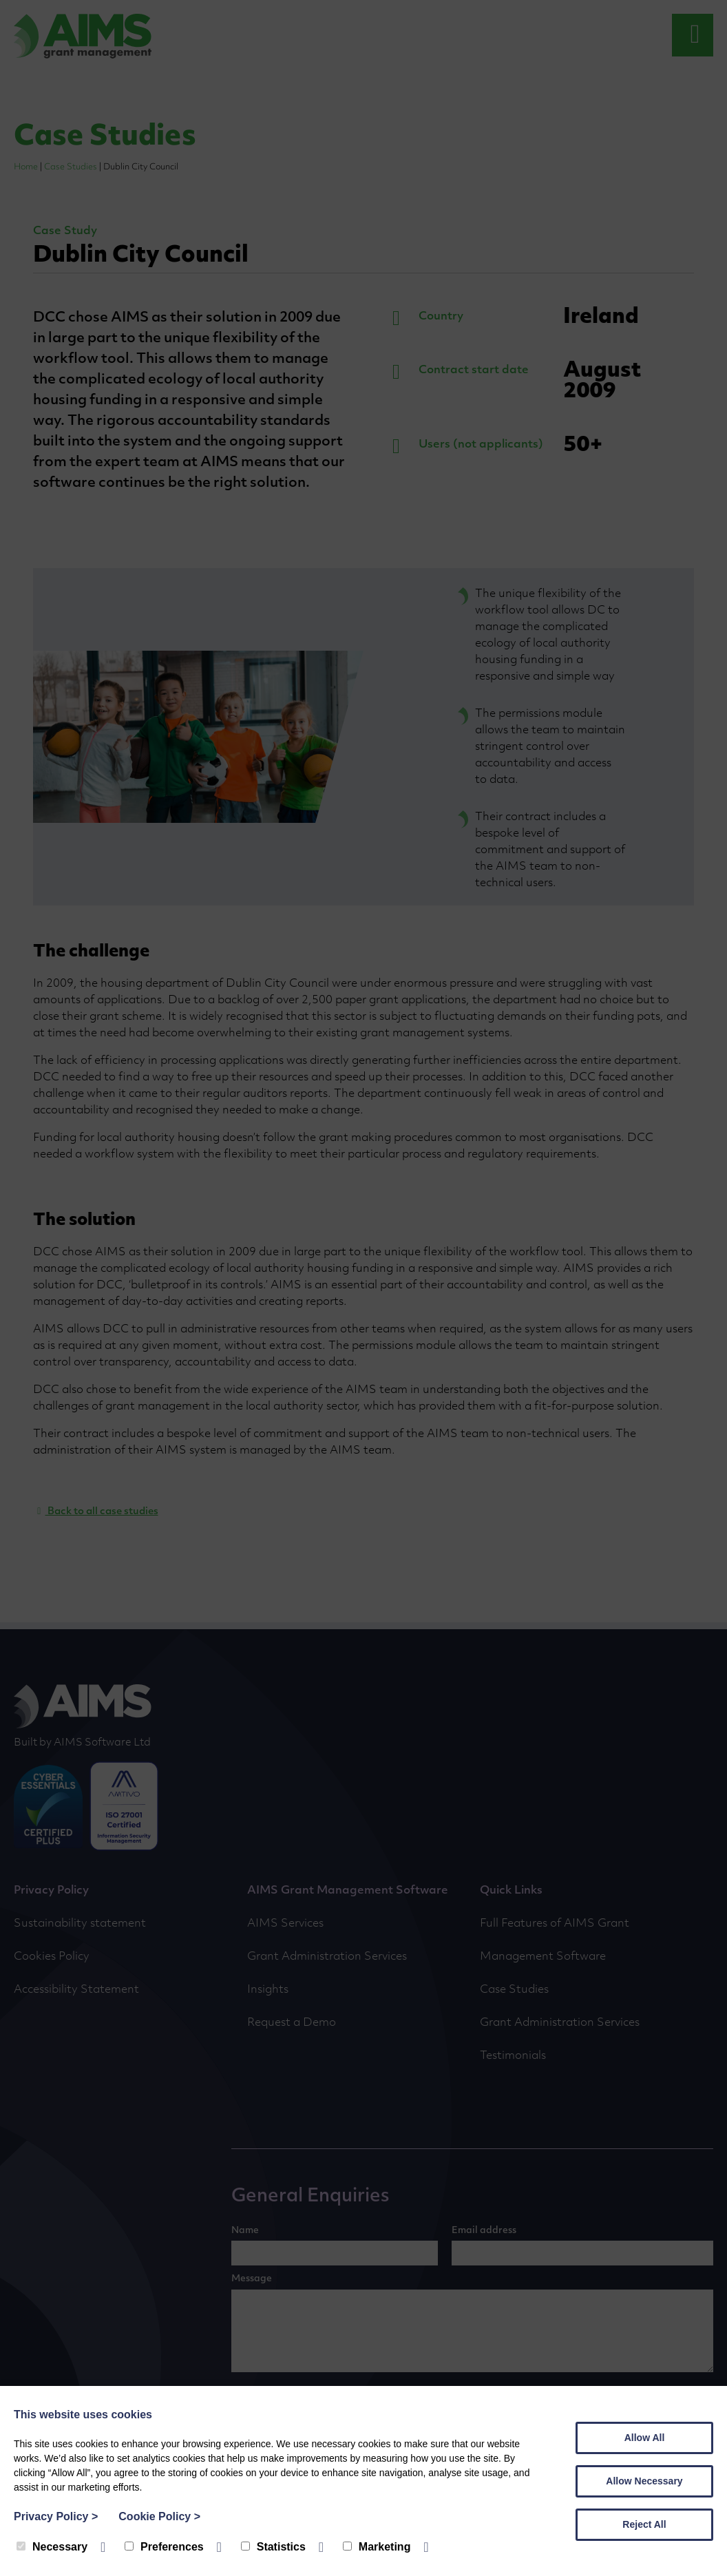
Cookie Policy (159, 2516)
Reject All (644, 2524)
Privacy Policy (56, 2516)
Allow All (644, 2437)
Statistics (273, 2547)
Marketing (377, 2547)
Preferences (164, 2547)
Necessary (52, 2547)
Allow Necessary (644, 2480)
